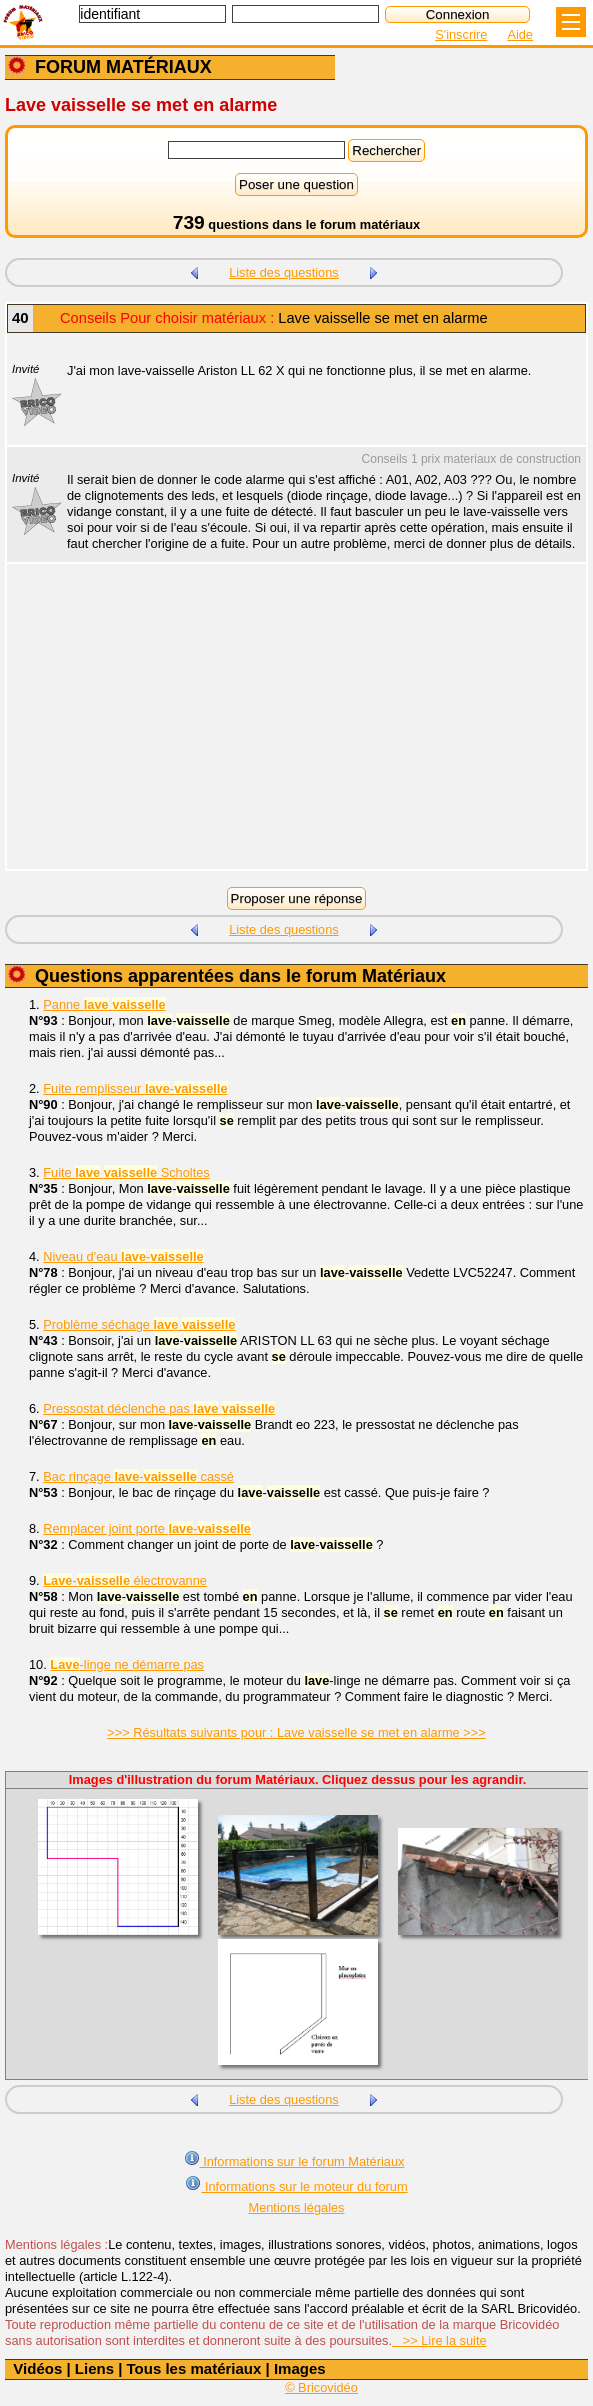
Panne (104, 1004)
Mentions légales (296, 2207)
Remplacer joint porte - (147, 1528)
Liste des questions (284, 272)
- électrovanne (125, 1580)
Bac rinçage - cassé (138, 1476)
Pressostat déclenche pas (159, 1408)
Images (300, 2368)
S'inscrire (461, 34)
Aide (520, 34)
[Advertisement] (286, 729)
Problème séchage (139, 1324)
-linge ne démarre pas (127, 1664)
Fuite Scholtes (126, 1172)
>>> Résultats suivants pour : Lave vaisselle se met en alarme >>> (296, 1732)
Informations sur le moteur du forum (296, 2184)
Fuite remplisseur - (135, 1088)
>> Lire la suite (439, 2340)
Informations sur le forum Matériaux (294, 2159)
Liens (94, 2368)
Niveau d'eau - (123, 1256)
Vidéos (37, 2368)
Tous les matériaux (194, 2368)
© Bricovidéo (321, 2387)
